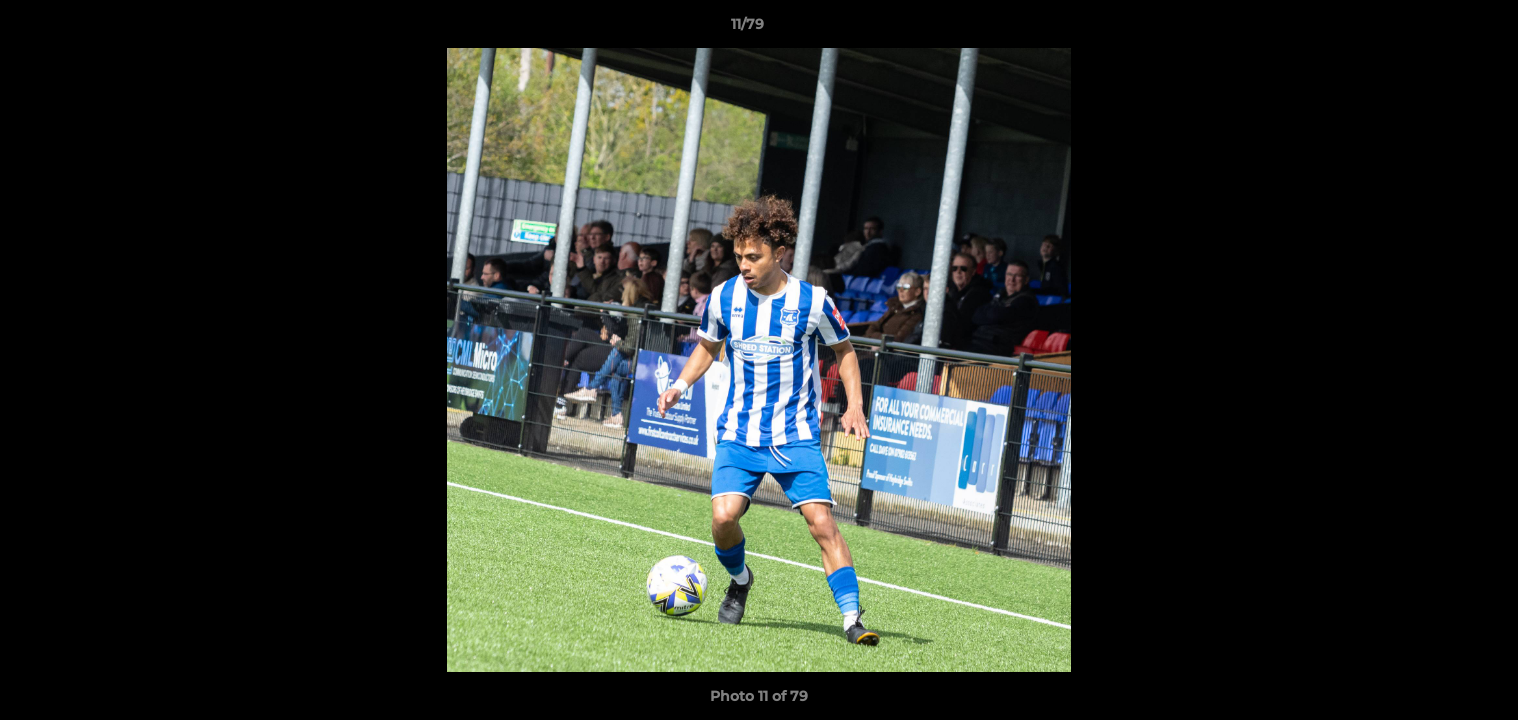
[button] (1434, 29)
